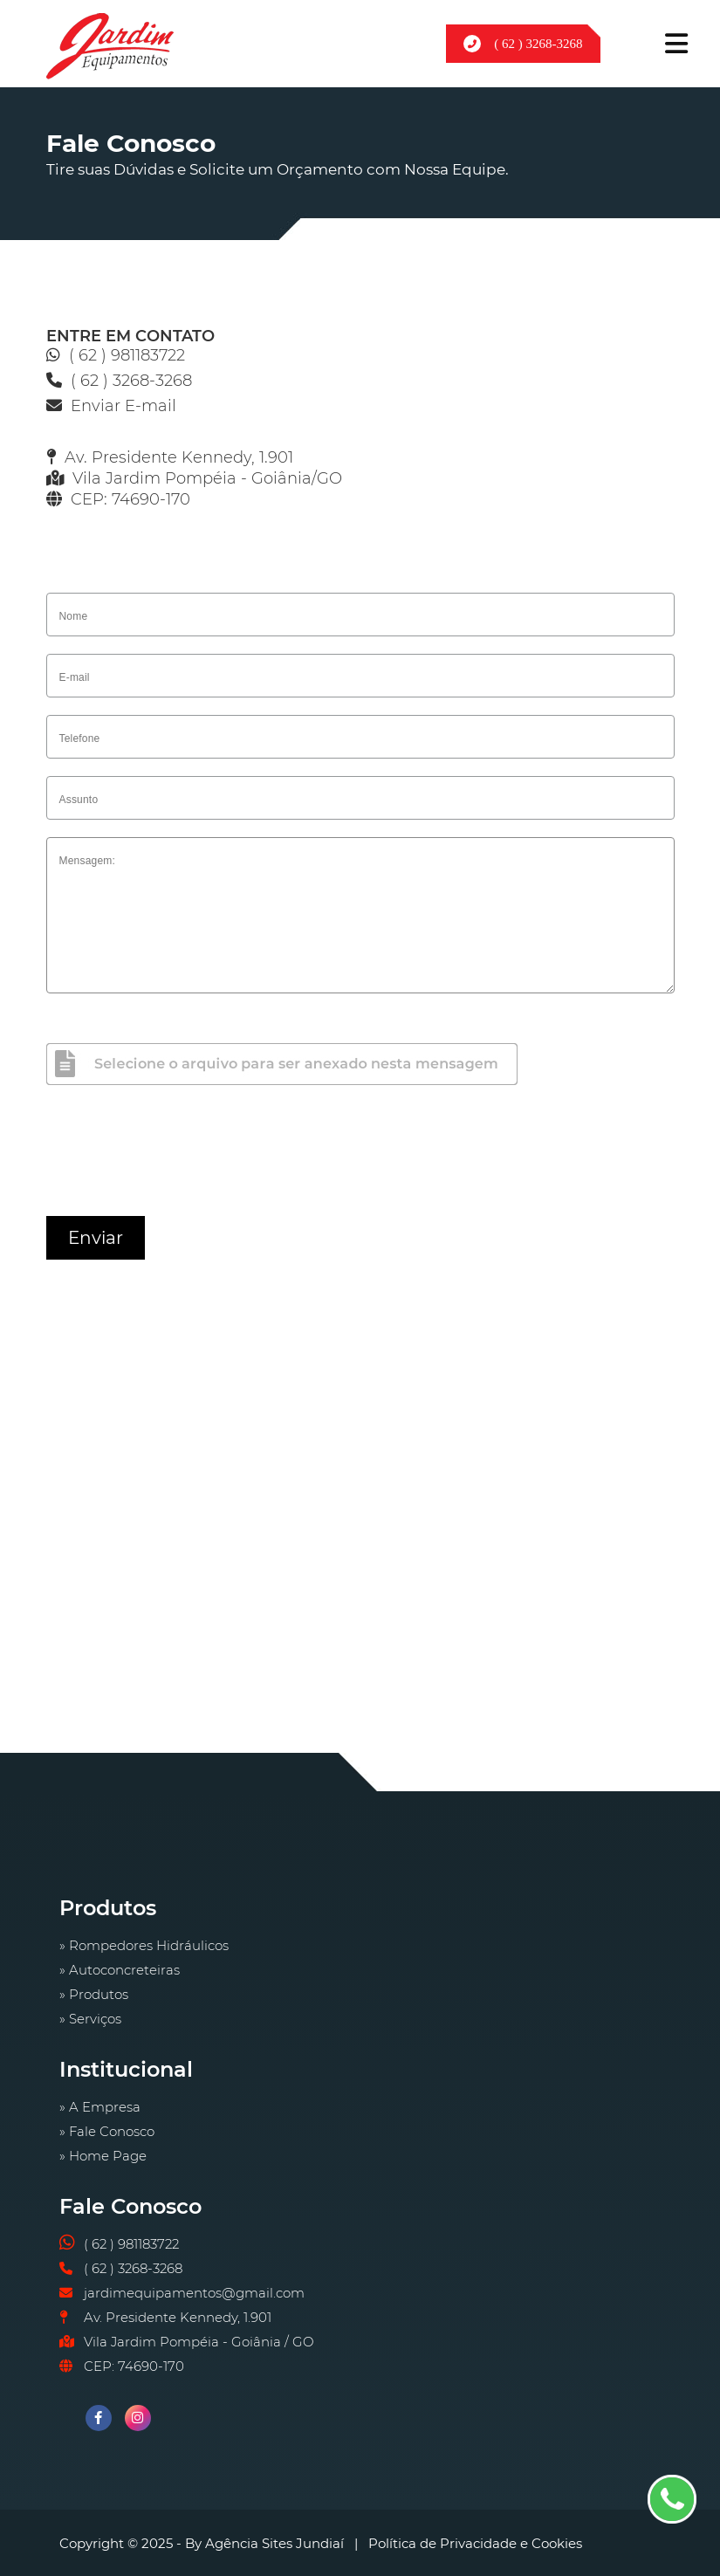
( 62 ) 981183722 (127, 355)
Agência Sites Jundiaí (274, 2543)
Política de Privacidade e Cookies (475, 2543)
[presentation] (179, 1156)
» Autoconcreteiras (119, 1969)
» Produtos (93, 1994)
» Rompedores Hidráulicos (144, 1945)
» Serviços (90, 2018)
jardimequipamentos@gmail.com (194, 2292)
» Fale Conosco (106, 2131)
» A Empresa (100, 2107)
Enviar (95, 1237)
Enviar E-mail (123, 406)
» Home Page (103, 2155)
